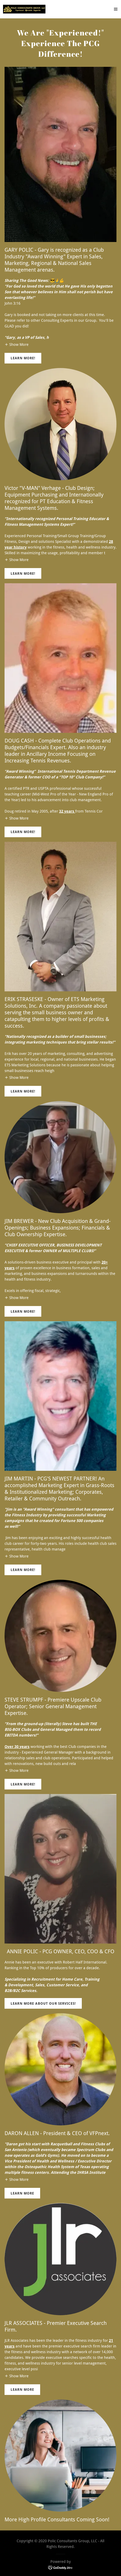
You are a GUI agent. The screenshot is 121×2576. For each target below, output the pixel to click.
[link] (24, 9)
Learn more (22, 2193)
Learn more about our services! (43, 2003)
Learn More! (23, 358)
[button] (115, 9)
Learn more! (23, 573)
